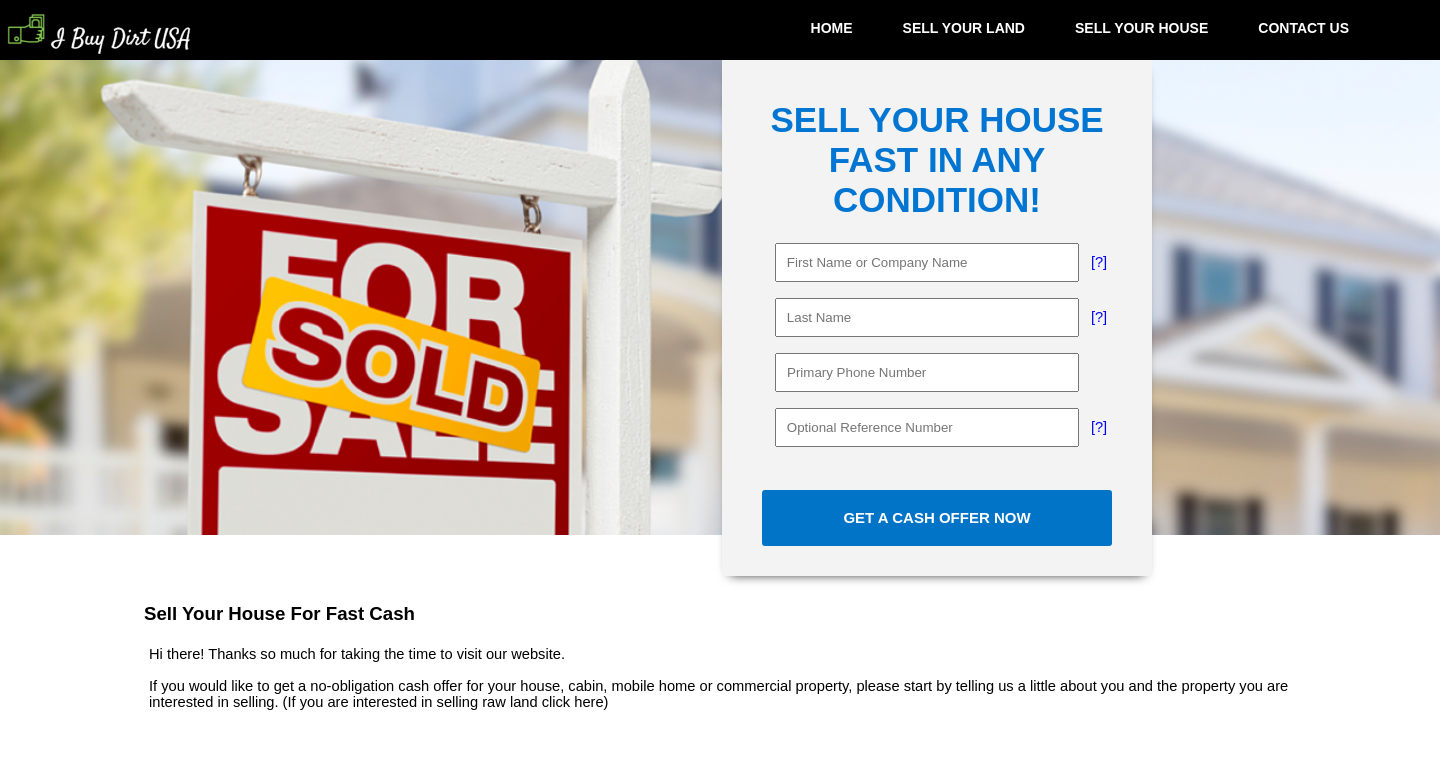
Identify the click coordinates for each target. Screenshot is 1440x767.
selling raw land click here (520, 702)
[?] (1099, 262)
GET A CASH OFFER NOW (936, 517)
